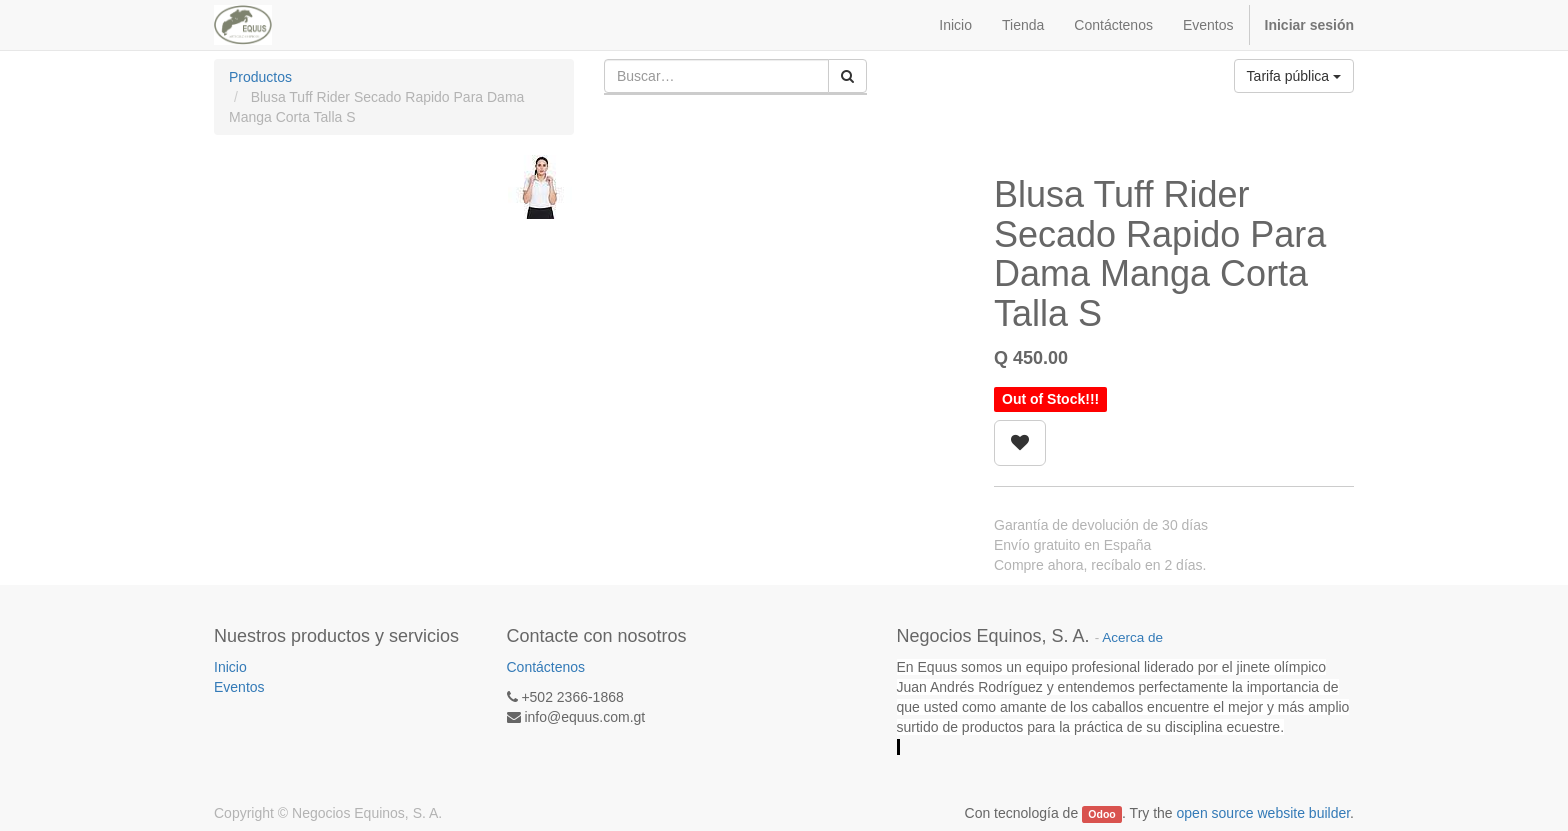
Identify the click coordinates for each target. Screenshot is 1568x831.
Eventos (239, 687)
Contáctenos (546, 667)
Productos (260, 77)
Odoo (1101, 814)
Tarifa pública (1294, 76)
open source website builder (1264, 813)
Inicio (230, 667)
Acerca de (1132, 637)
